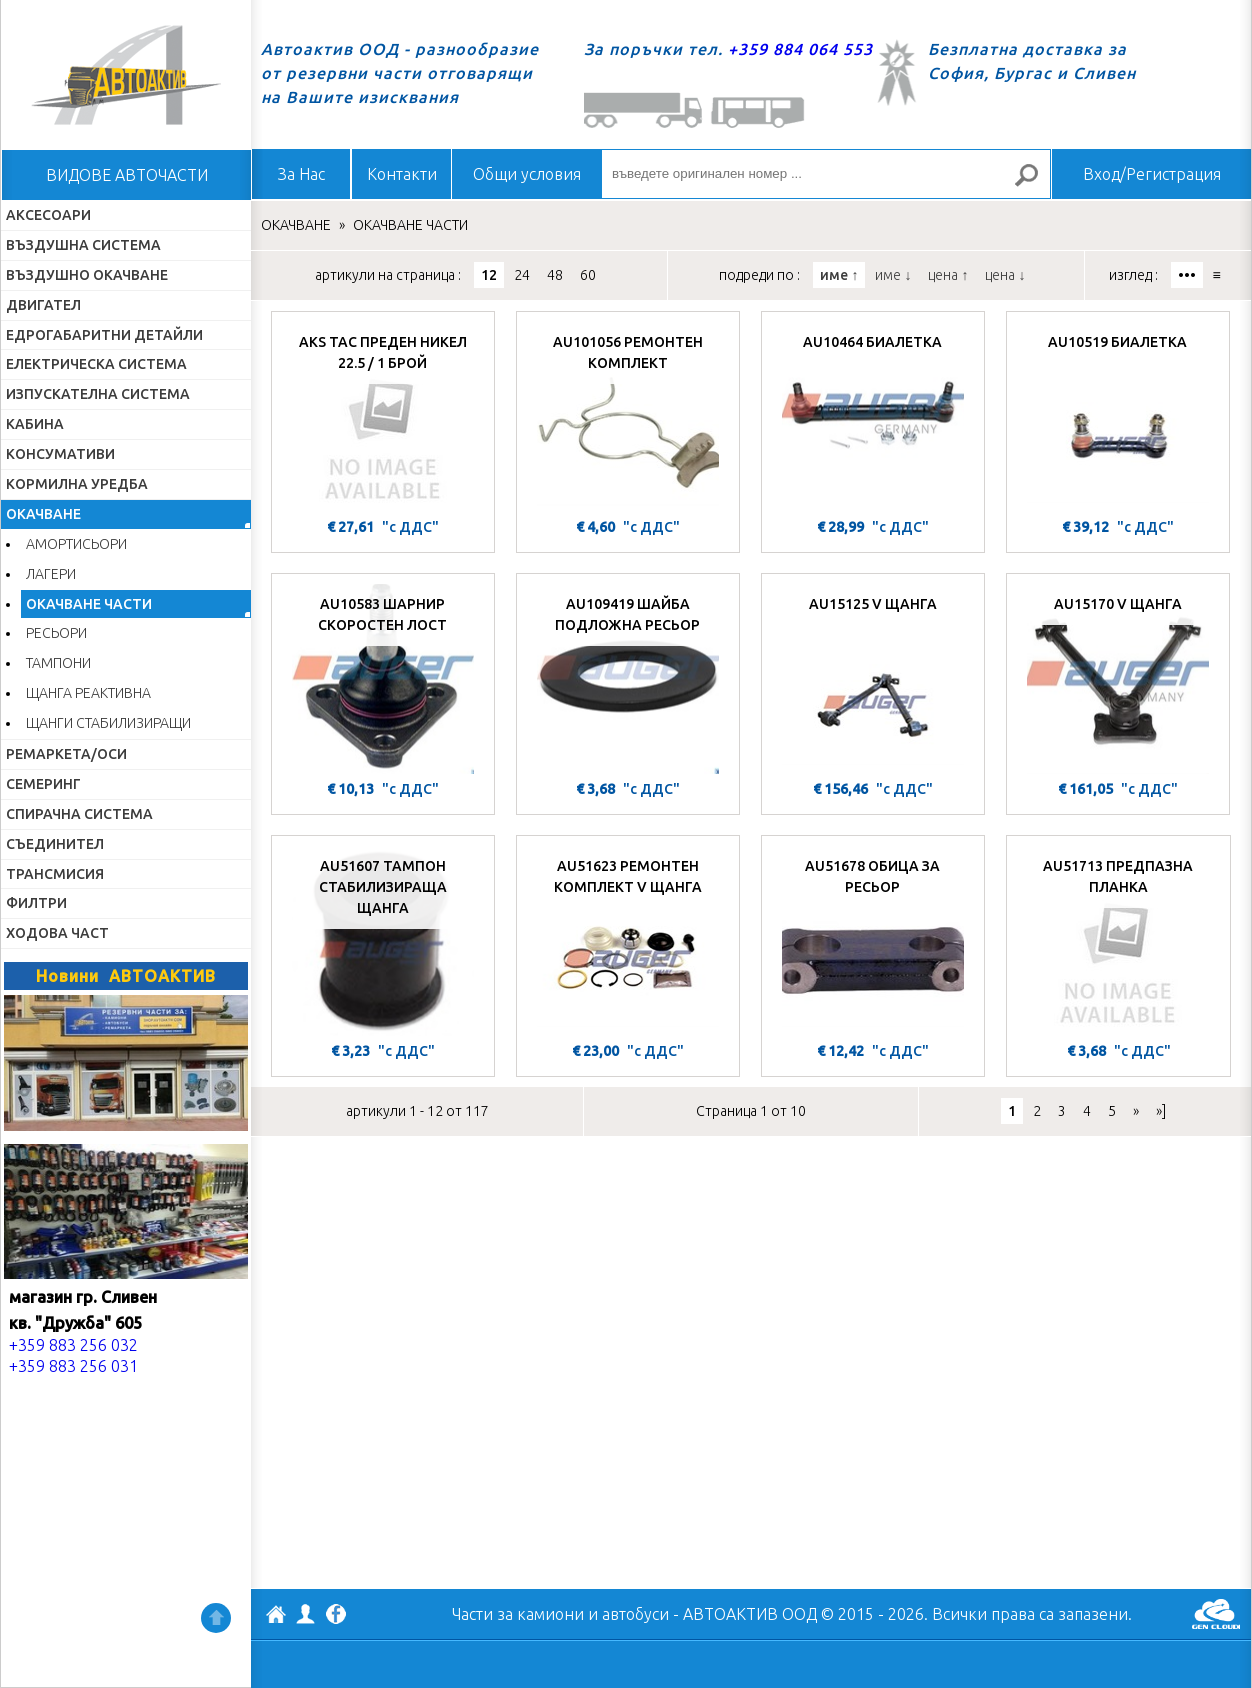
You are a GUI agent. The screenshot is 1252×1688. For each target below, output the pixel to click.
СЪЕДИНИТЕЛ (55, 844)
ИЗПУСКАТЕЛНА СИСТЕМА (98, 394)
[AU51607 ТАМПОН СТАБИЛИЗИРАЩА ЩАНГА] (383, 941)
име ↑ (839, 275)
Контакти (402, 174)
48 (555, 275)
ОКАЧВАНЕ (43, 514)
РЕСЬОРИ (56, 633)
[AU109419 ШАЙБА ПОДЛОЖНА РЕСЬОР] (628, 679)
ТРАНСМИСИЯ (55, 874)
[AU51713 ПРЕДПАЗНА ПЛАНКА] (1118, 941)
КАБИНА (35, 424)
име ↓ (893, 275)
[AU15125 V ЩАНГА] (873, 679)
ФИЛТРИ (36, 903)
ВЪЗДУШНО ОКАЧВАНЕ (87, 275)
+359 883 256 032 (73, 1345)
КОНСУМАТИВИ (60, 454)
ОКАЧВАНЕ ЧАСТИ (89, 604)
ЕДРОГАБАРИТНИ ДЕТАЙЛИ (104, 335)
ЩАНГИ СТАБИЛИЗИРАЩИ (108, 723)
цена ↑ (948, 275)
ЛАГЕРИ (51, 574)
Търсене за (1035, 183)
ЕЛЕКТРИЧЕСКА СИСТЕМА (96, 364)
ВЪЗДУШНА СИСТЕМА (83, 245)
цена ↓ (1005, 275)
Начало (126, 75)
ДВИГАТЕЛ (43, 305)
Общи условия (527, 174)
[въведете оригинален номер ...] (826, 174)
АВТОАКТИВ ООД (276, 1617)
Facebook (336, 1616)
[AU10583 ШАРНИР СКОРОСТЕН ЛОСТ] (383, 679)
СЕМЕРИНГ (43, 784)
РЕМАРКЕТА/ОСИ (66, 754)
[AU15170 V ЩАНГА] (1118, 679)
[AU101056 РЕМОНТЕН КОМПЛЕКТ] (628, 417)
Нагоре (216, 1618)
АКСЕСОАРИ (48, 215)
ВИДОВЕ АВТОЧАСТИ (127, 175)
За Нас (301, 174)
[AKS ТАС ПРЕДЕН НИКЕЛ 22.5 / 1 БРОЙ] (383, 417)
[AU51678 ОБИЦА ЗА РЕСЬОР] (873, 941)
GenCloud (1216, 1614)
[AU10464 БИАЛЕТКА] (873, 417)
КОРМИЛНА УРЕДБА (77, 484)
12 (489, 275)
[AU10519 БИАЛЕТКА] (1118, 417)
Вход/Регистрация (1152, 174)
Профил (306, 1614)
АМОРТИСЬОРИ (76, 544)
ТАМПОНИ (58, 663)
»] (1161, 1111)
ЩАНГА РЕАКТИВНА (88, 693)
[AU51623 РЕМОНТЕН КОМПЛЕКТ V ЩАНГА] (628, 941)
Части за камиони (518, 1614)
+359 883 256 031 (73, 1366)
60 (588, 275)
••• (1187, 275)
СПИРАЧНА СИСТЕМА (79, 814)
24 (522, 275)
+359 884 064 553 (800, 49)
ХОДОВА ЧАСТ (57, 933)
